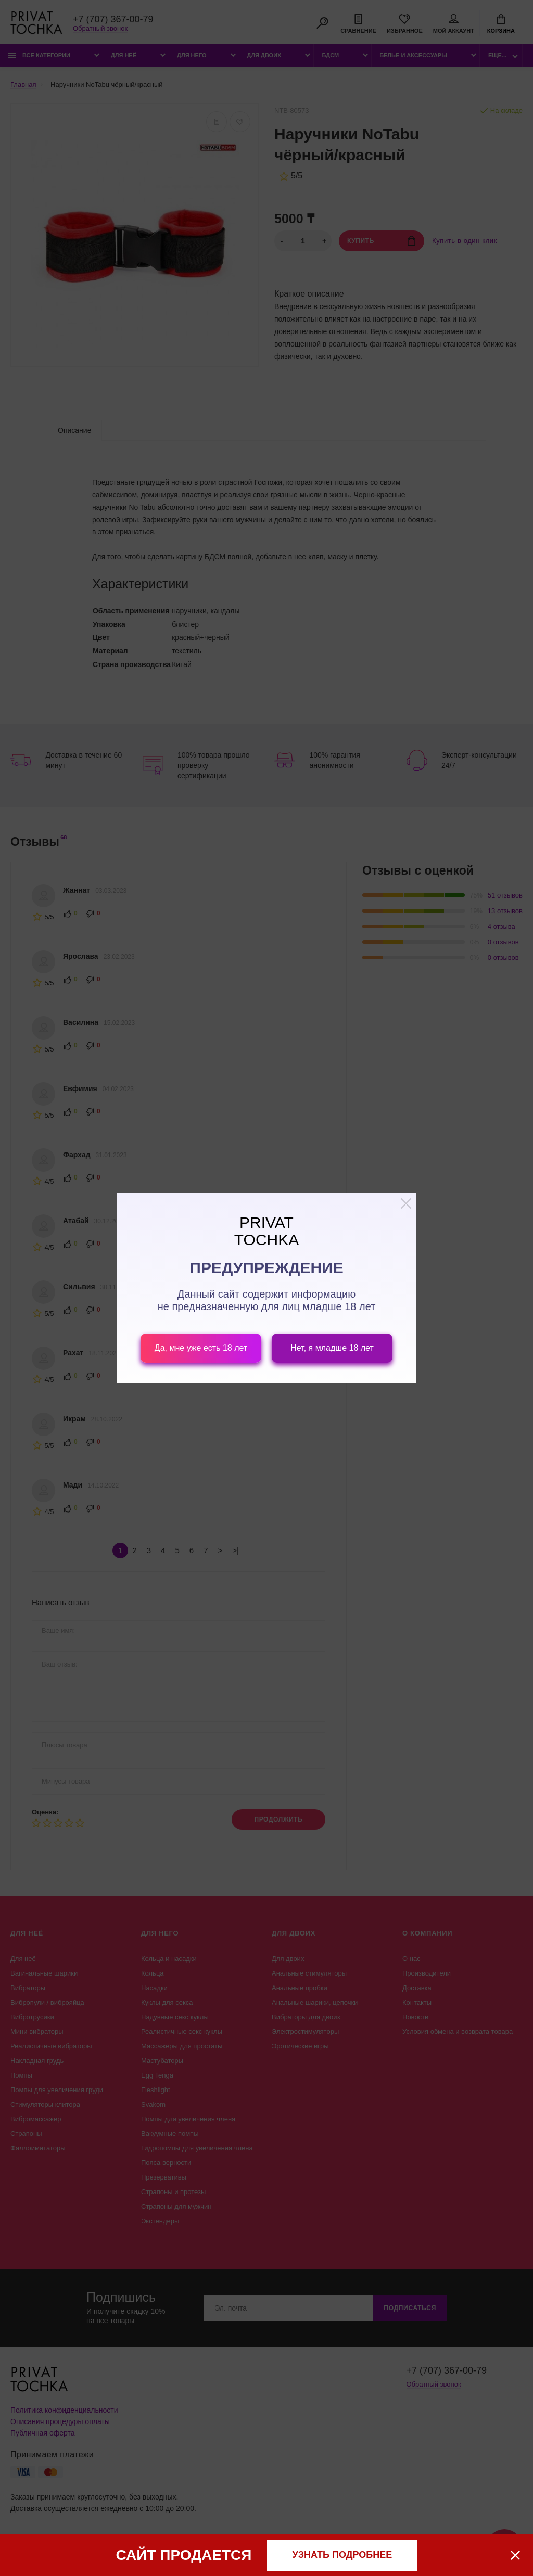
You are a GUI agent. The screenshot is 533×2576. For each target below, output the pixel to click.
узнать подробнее (342, 2554)
